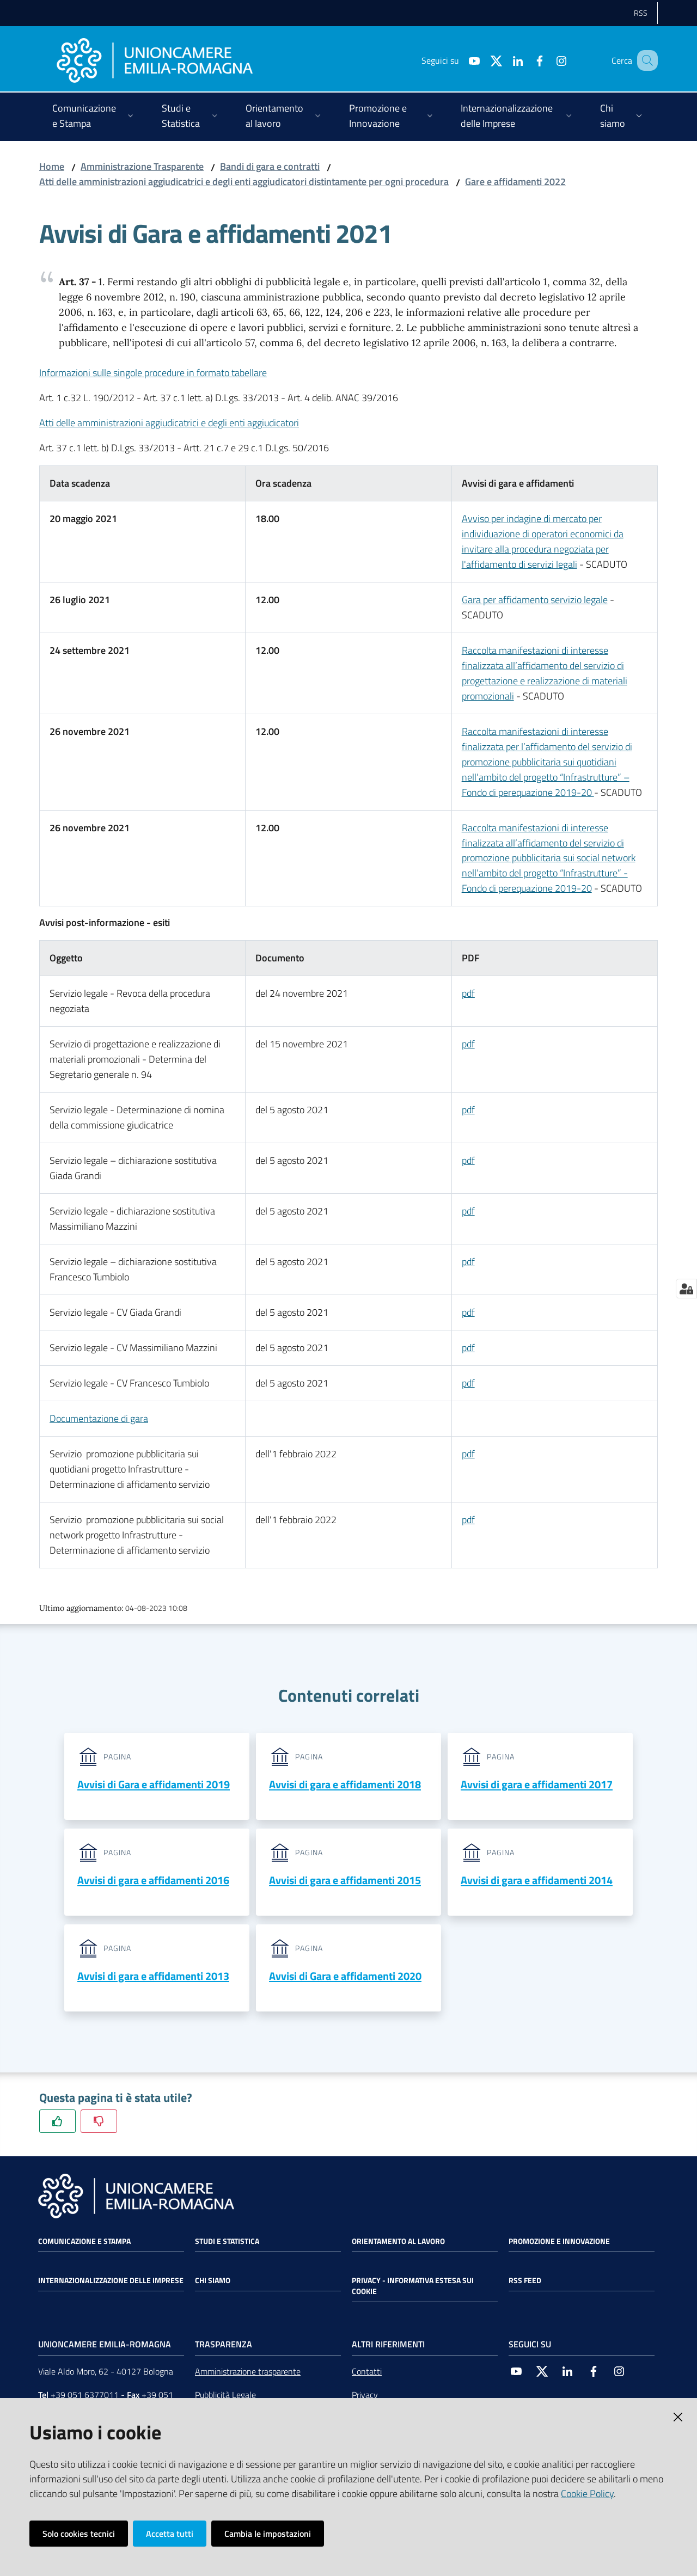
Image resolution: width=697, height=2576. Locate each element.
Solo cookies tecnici (78, 2533)
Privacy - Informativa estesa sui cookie (413, 2287)
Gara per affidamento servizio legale (535, 599)
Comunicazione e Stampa (84, 2242)
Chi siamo (212, 2281)
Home (51, 166)
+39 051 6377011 (85, 2395)
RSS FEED (525, 2281)
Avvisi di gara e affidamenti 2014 (537, 1880)
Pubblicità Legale (225, 2395)
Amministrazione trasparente (248, 2372)
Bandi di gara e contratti (270, 166)
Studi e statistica (227, 2242)
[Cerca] (645, 60)
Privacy (365, 2395)
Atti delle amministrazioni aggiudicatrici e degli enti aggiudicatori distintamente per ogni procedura (244, 181)
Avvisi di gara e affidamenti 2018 (345, 1784)
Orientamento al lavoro (398, 2242)
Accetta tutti (169, 2533)
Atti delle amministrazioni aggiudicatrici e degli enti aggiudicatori (169, 422)
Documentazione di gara (99, 1418)
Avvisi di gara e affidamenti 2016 (153, 1880)
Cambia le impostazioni (267, 2533)
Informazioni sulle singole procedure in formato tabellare (153, 372)
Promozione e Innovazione (559, 2242)
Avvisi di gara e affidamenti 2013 (153, 1976)
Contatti (367, 2372)
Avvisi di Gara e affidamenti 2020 (345, 1976)
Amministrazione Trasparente (142, 166)
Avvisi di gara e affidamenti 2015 (345, 1880)
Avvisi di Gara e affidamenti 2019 (153, 1784)
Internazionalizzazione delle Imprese (111, 2281)
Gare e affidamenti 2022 (515, 181)
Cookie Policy (587, 2493)
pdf (468, 1043)
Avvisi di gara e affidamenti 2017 (537, 1784)
